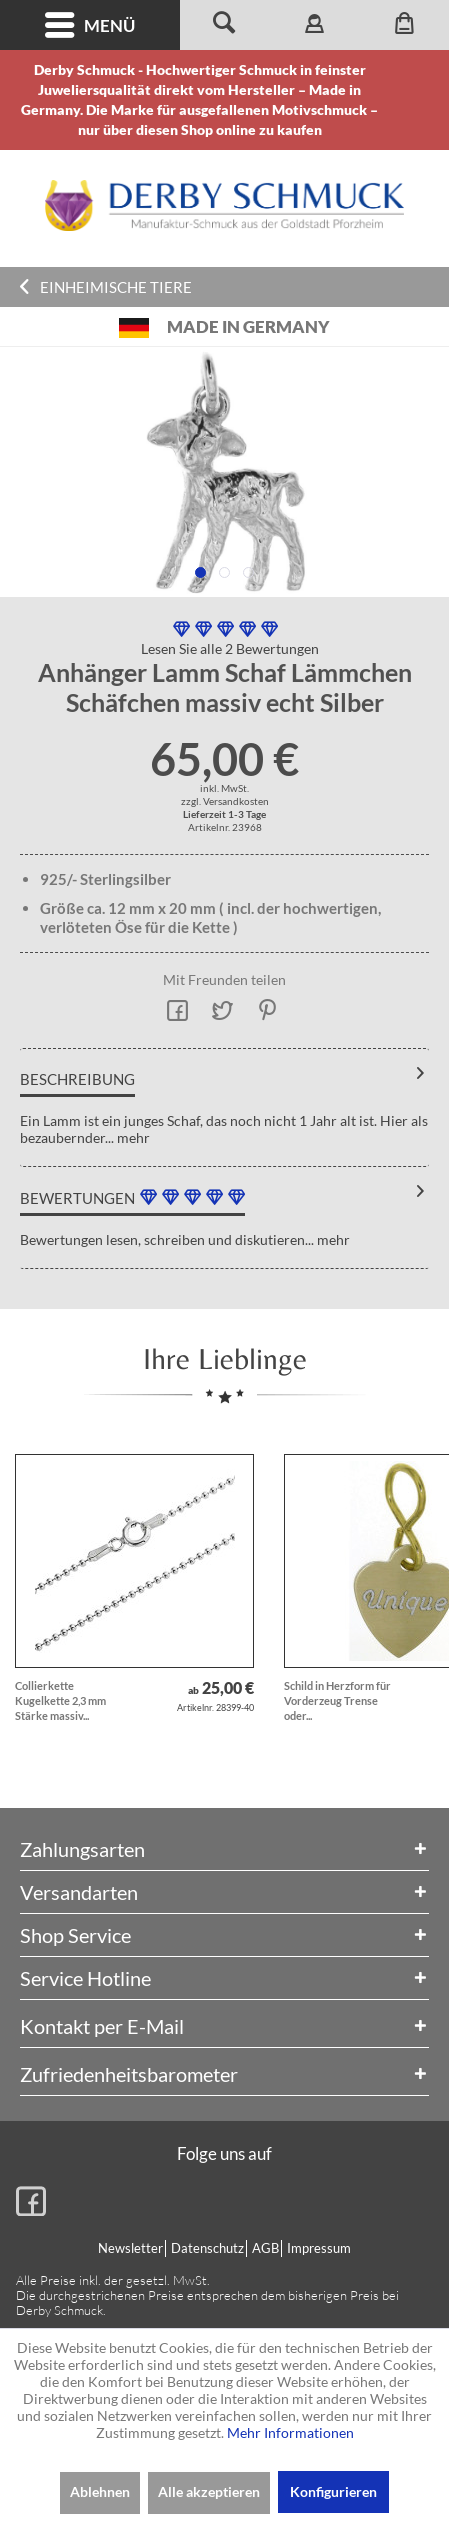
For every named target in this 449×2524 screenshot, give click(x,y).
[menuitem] (90, 25)
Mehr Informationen (290, 2432)
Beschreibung (77, 1079)
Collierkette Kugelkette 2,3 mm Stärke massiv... (60, 1700)
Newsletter (130, 2248)
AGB (265, 2248)
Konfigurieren (333, 2491)
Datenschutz (207, 2248)
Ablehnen (100, 2491)
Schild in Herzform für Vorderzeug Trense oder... (337, 1700)
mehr (132, 1137)
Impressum (319, 2248)
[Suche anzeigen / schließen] (225, 25)
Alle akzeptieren (209, 2491)
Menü (90, 25)
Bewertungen (77, 1198)
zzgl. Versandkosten (225, 801)
